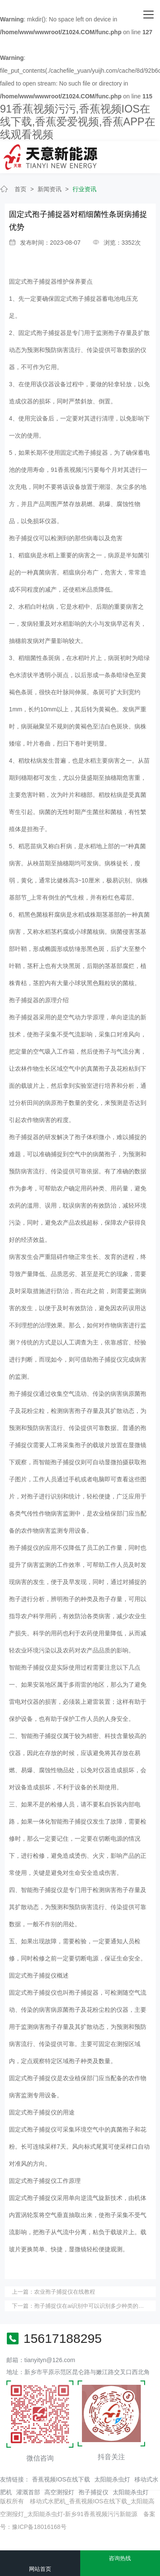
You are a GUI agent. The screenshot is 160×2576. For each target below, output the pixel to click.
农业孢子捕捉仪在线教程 (64, 2292)
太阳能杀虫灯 (112, 2479)
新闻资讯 (49, 189)
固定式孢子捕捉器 (33, 281)
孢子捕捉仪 (93, 2492)
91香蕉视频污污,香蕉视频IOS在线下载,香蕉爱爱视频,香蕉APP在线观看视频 (77, 121)
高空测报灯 (59, 2492)
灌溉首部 (28, 2492)
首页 (20, 189)
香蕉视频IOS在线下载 (61, 2479)
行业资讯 (84, 189)
